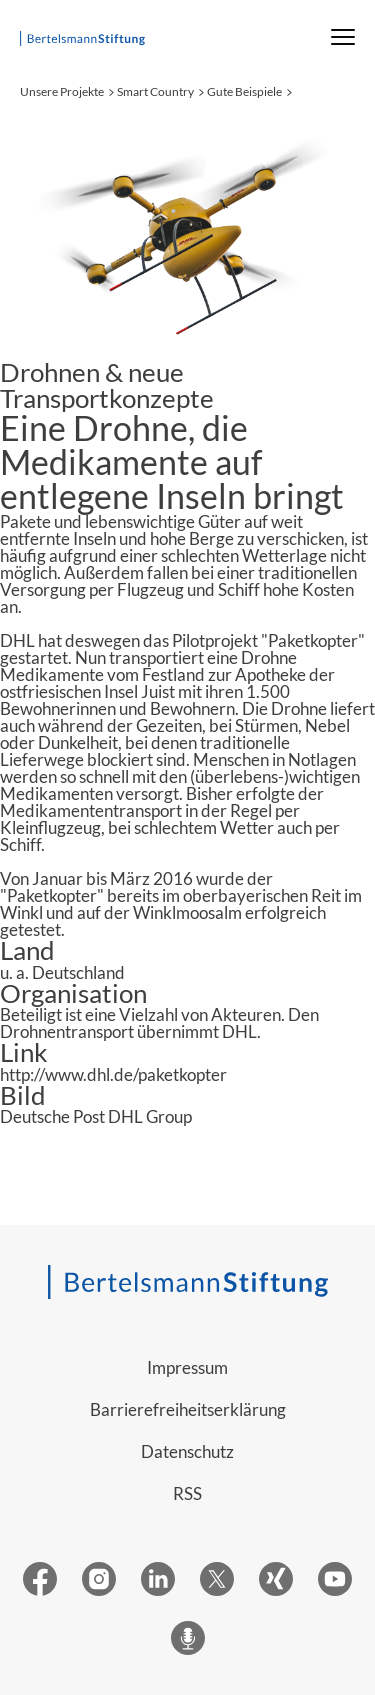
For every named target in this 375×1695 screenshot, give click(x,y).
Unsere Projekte (62, 91)
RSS (187, 1493)
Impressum (187, 1367)
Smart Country (155, 91)
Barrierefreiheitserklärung (188, 1409)
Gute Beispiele (244, 91)
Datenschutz (187, 1451)
